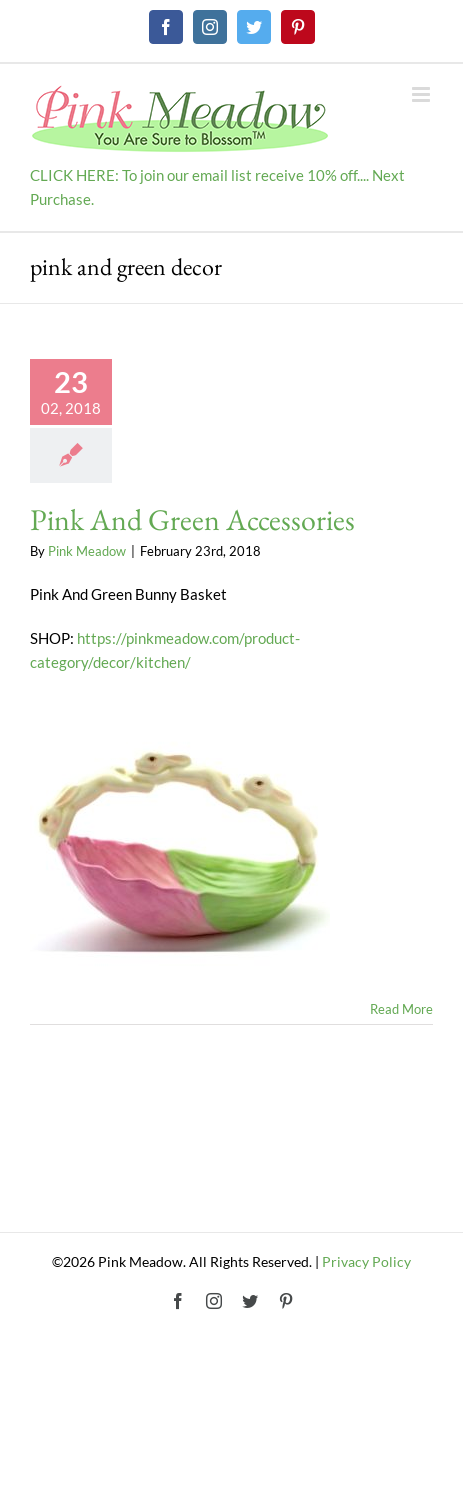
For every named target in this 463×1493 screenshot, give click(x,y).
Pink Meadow (87, 551)
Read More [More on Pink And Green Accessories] (401, 1009)
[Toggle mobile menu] (422, 94)
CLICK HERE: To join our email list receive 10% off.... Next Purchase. (217, 187)
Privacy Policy (366, 1261)
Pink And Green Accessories (192, 519)
